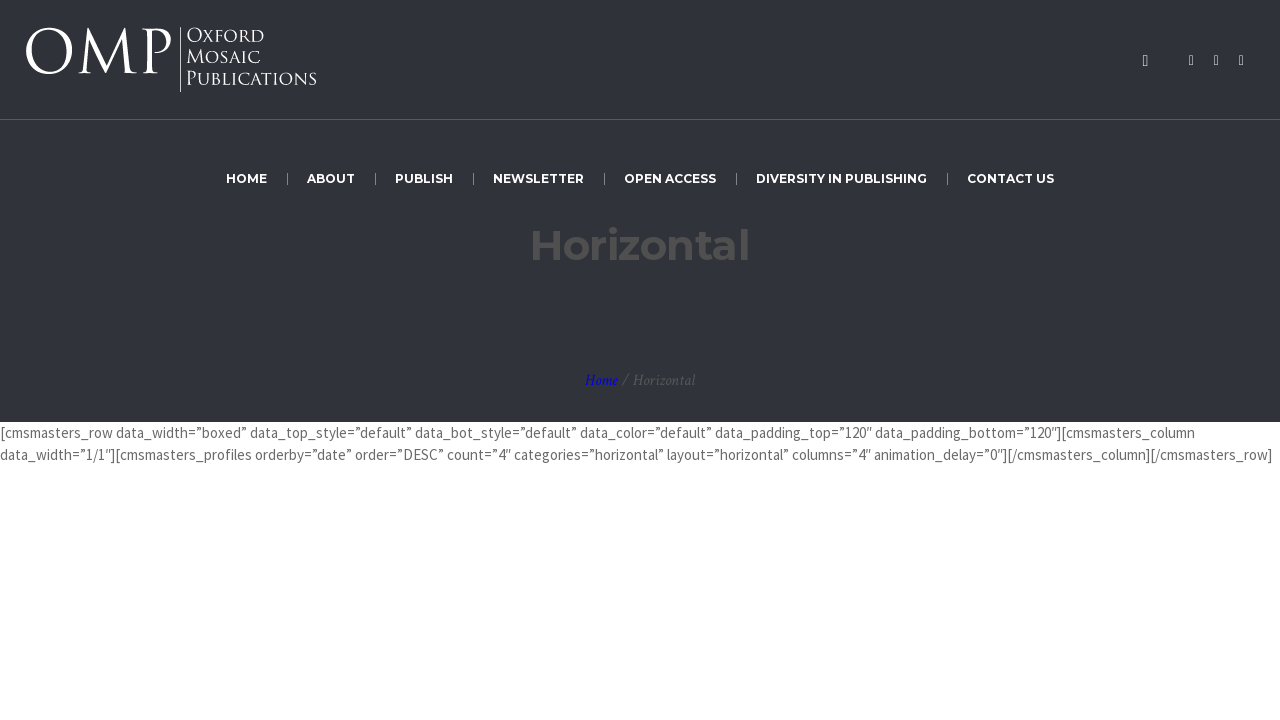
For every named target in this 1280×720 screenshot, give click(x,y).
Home (601, 380)
